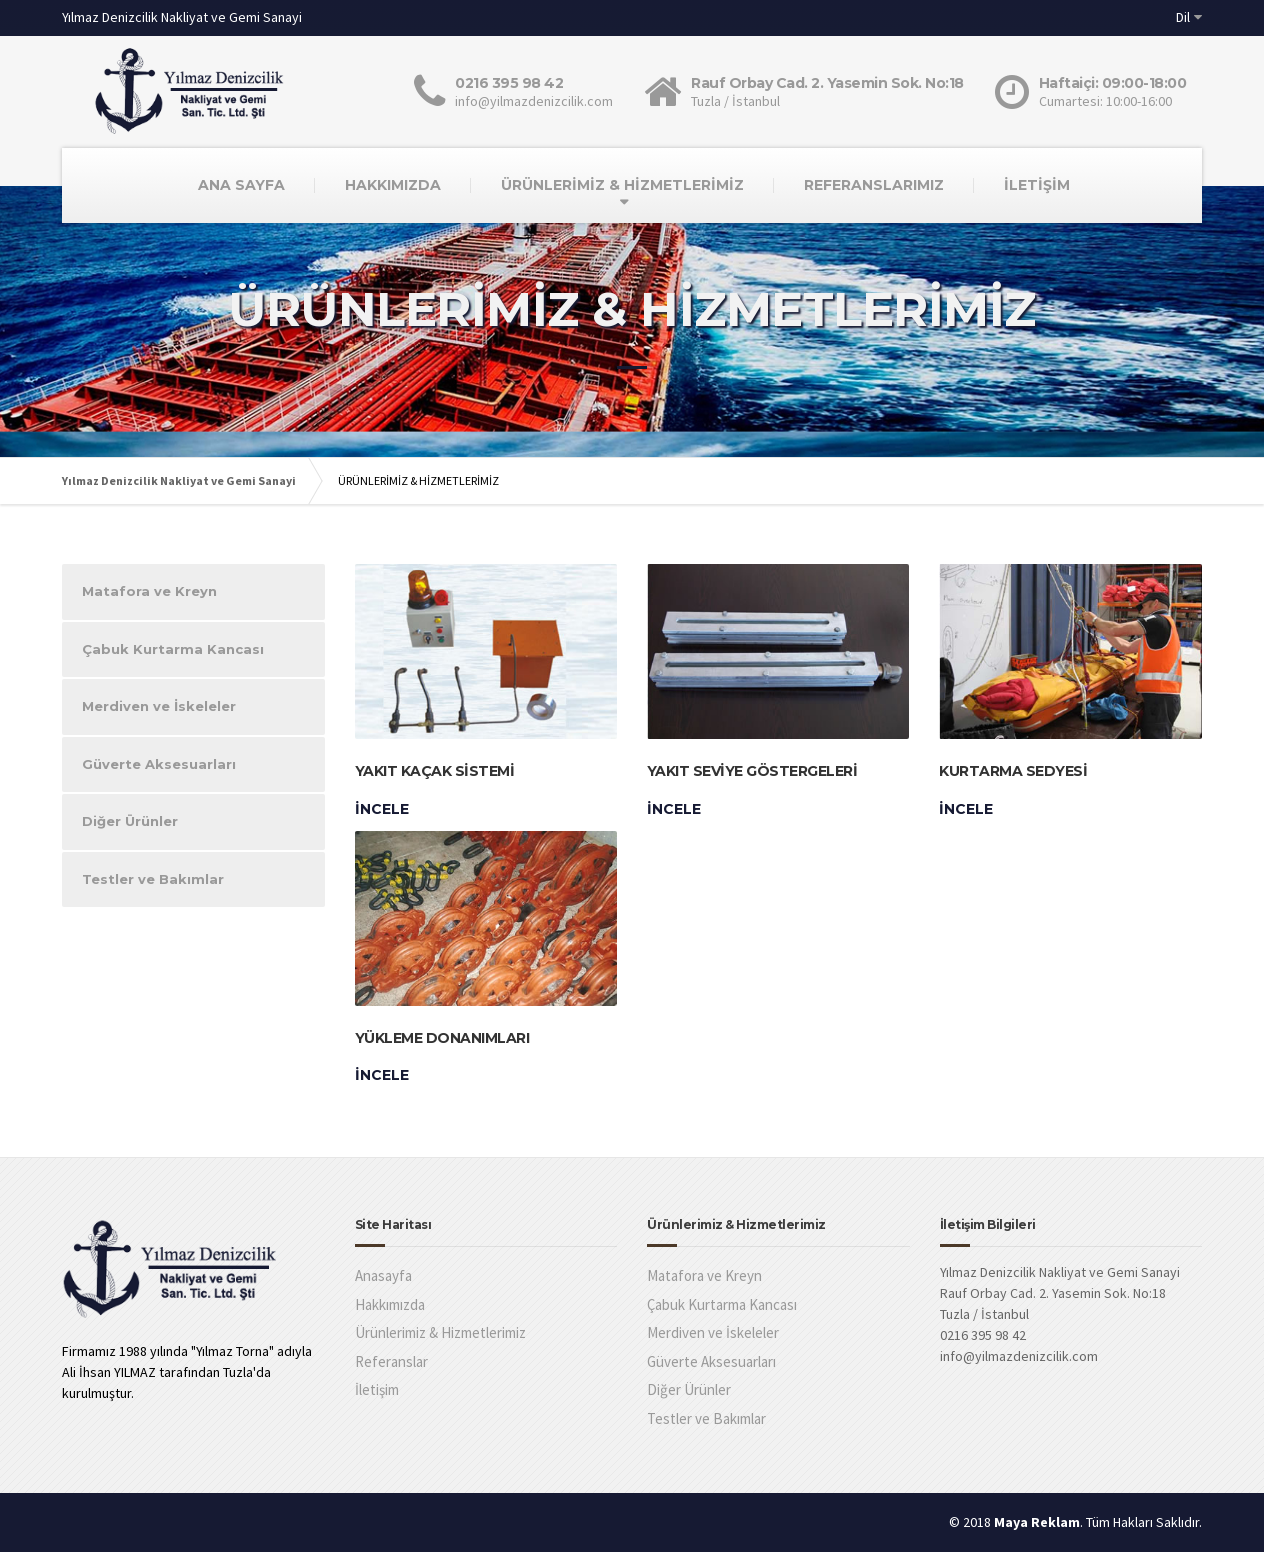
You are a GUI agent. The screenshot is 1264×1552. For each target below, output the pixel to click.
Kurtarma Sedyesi (1013, 771)
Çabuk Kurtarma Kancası (173, 649)
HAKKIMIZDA (393, 185)
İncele (382, 809)
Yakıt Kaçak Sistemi (435, 771)
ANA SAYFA (241, 185)
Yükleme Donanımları (442, 1038)
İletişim (377, 1389)
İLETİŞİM (1037, 185)
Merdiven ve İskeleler (159, 706)
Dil (1183, 17)
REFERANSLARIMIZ (874, 185)
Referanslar (391, 1361)
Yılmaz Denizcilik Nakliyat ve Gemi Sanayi (179, 480)
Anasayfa (383, 1275)
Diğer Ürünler (130, 821)
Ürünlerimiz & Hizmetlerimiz (440, 1332)
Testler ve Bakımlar (153, 879)
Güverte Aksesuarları (159, 764)
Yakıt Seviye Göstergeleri (752, 771)
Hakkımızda (390, 1304)
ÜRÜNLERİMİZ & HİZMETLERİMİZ (622, 185)
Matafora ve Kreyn (149, 591)
